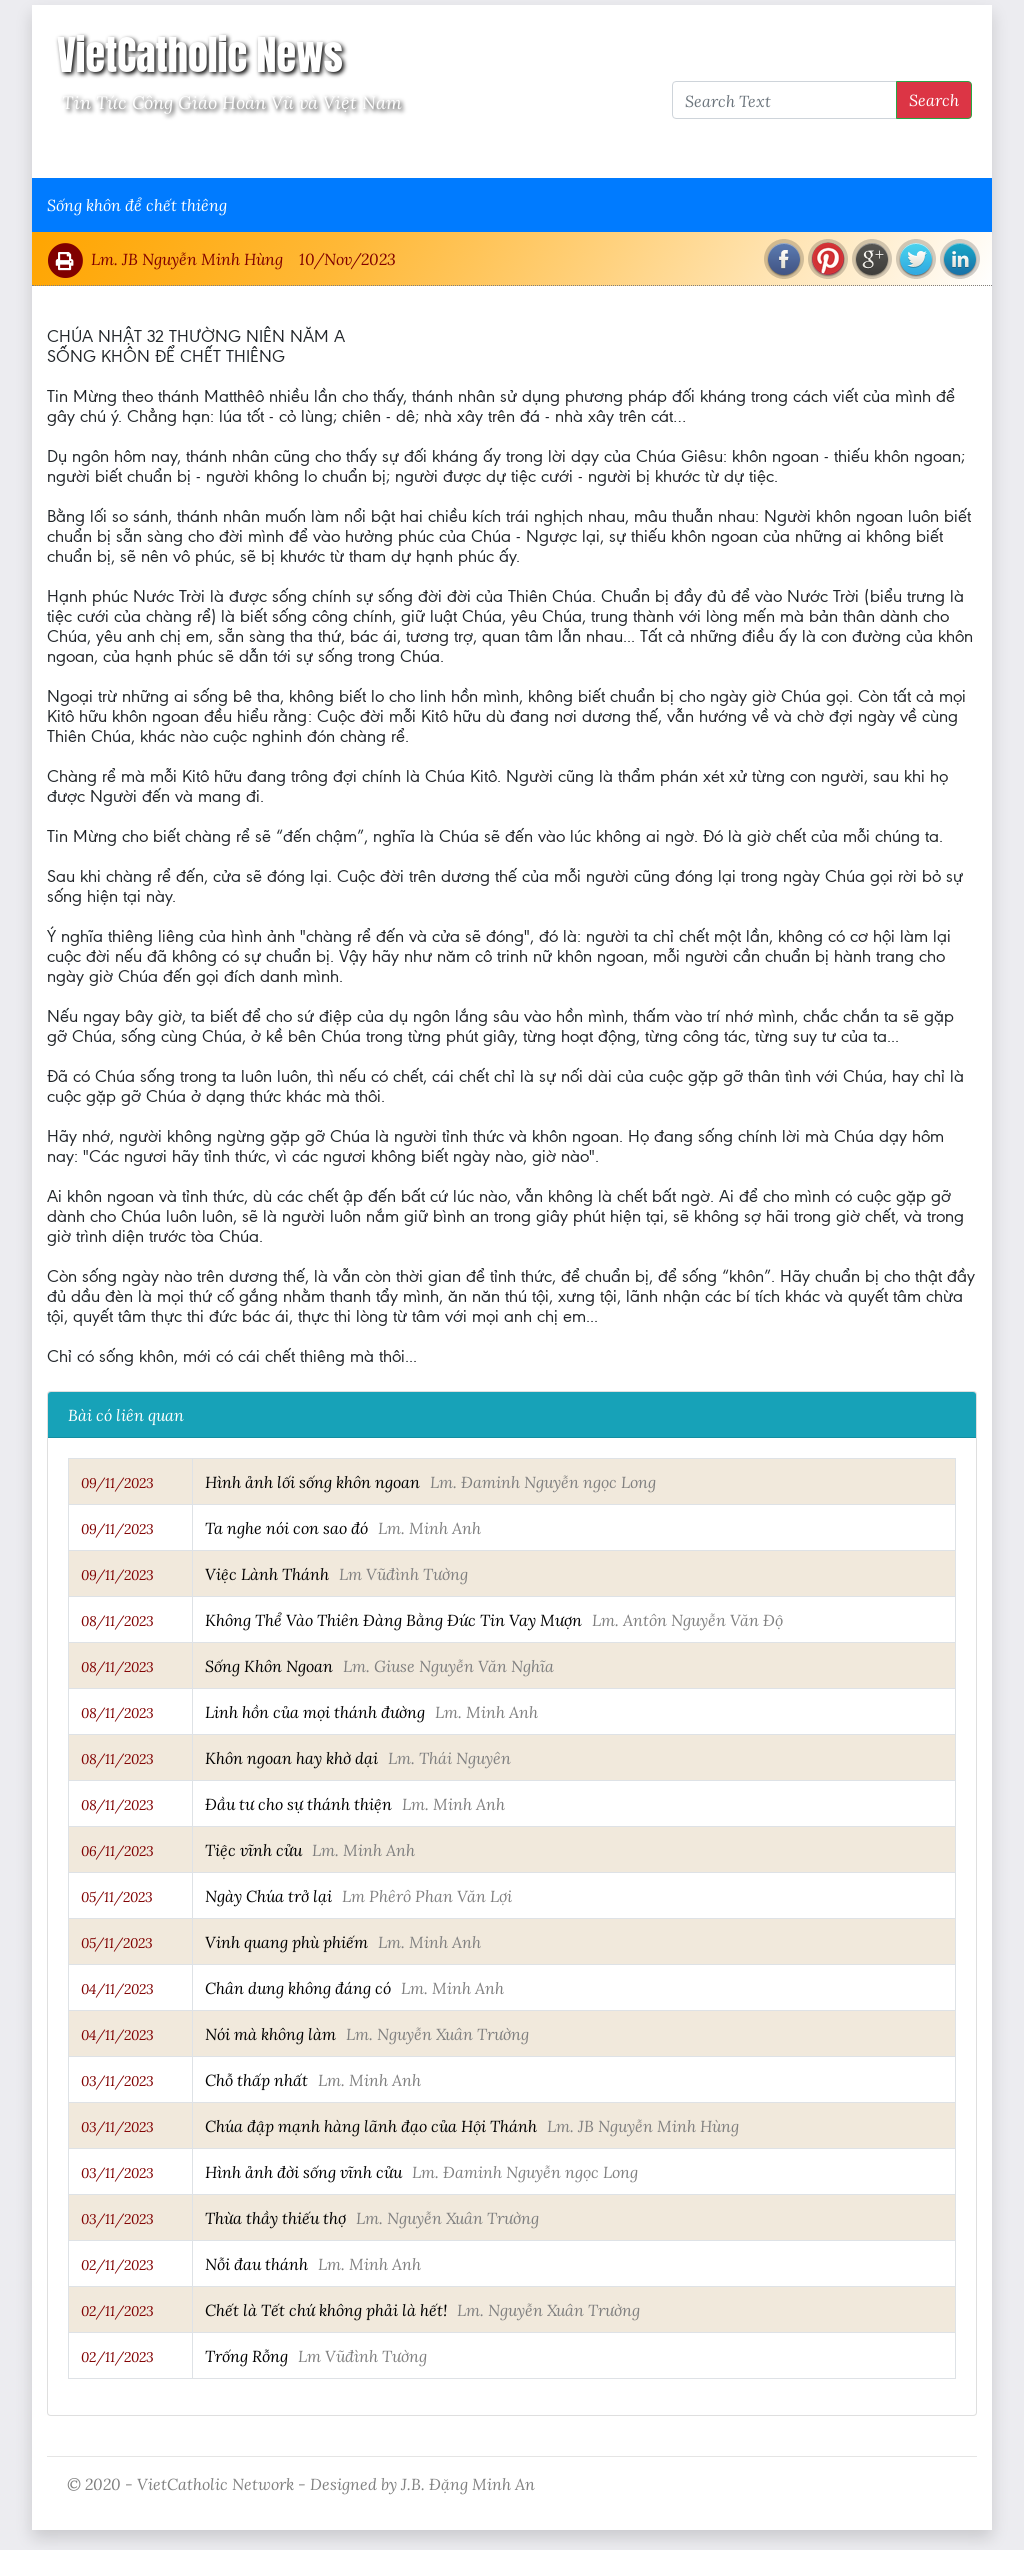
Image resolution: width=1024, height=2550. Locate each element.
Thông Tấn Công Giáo (423, 151)
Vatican (124, 151)
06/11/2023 (117, 1851)
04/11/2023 (117, 1989)
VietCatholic (575, 151)
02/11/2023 (117, 2265)
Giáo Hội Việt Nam (249, 151)
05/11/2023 (117, 1897)
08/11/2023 (117, 1621)
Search (934, 99)
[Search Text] (784, 100)
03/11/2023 (117, 2081)
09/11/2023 (117, 1483)
